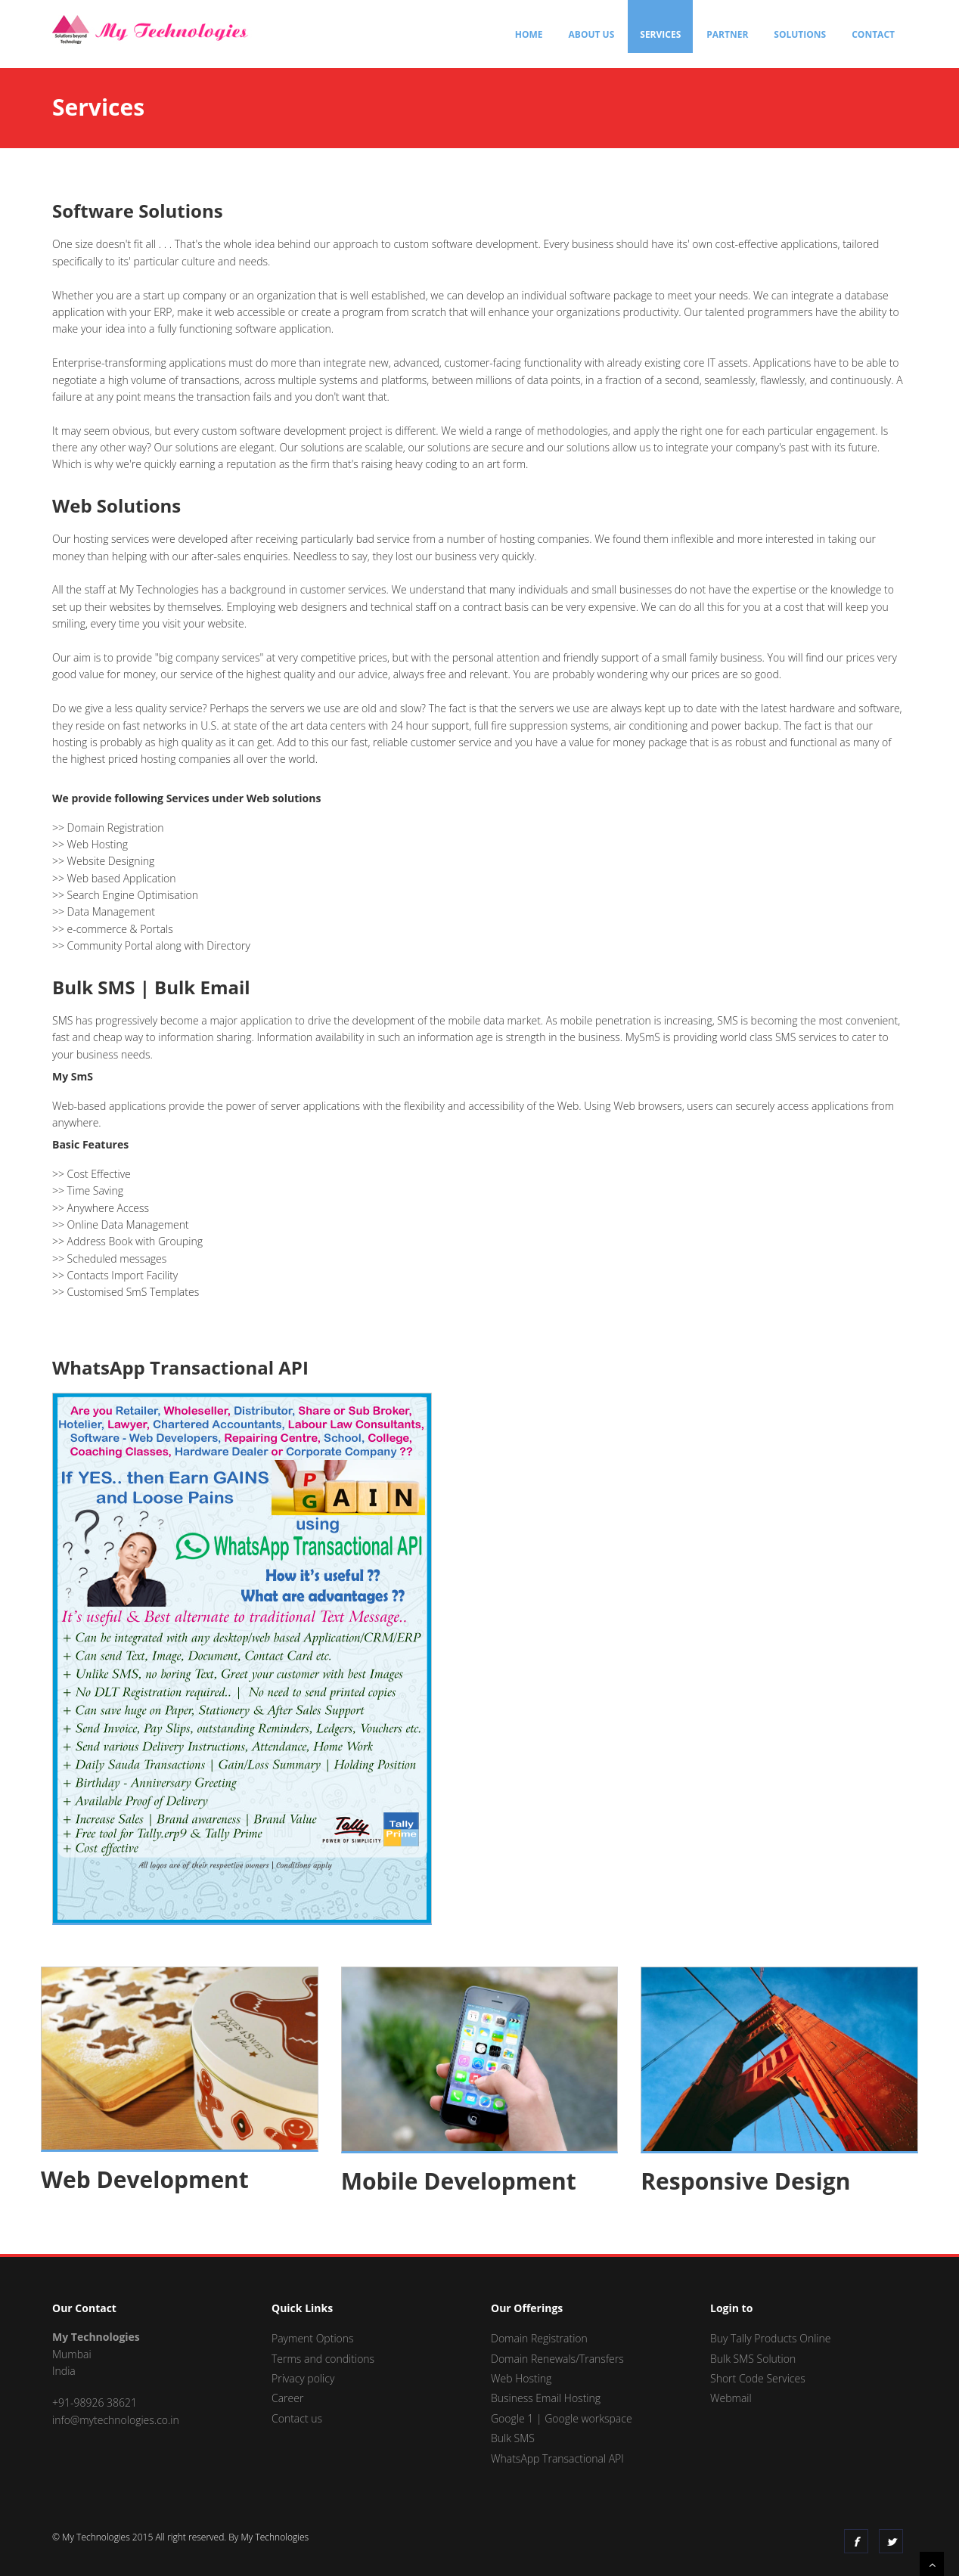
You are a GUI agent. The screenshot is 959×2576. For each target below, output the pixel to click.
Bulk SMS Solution (753, 2358)
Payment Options (313, 2338)
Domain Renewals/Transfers (557, 2358)
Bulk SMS (513, 2438)
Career (287, 2398)
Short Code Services (757, 2378)
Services (660, 34)
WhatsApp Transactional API (557, 2458)
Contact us (297, 2418)
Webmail (731, 2398)
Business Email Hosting (546, 2398)
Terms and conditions (323, 2358)
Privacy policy (303, 2378)
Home (529, 34)
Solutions (800, 34)
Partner (727, 34)
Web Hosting (521, 2378)
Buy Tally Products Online (770, 2338)
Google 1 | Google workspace (561, 2418)
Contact (873, 34)
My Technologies (275, 2537)
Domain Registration (539, 2338)
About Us (592, 34)
